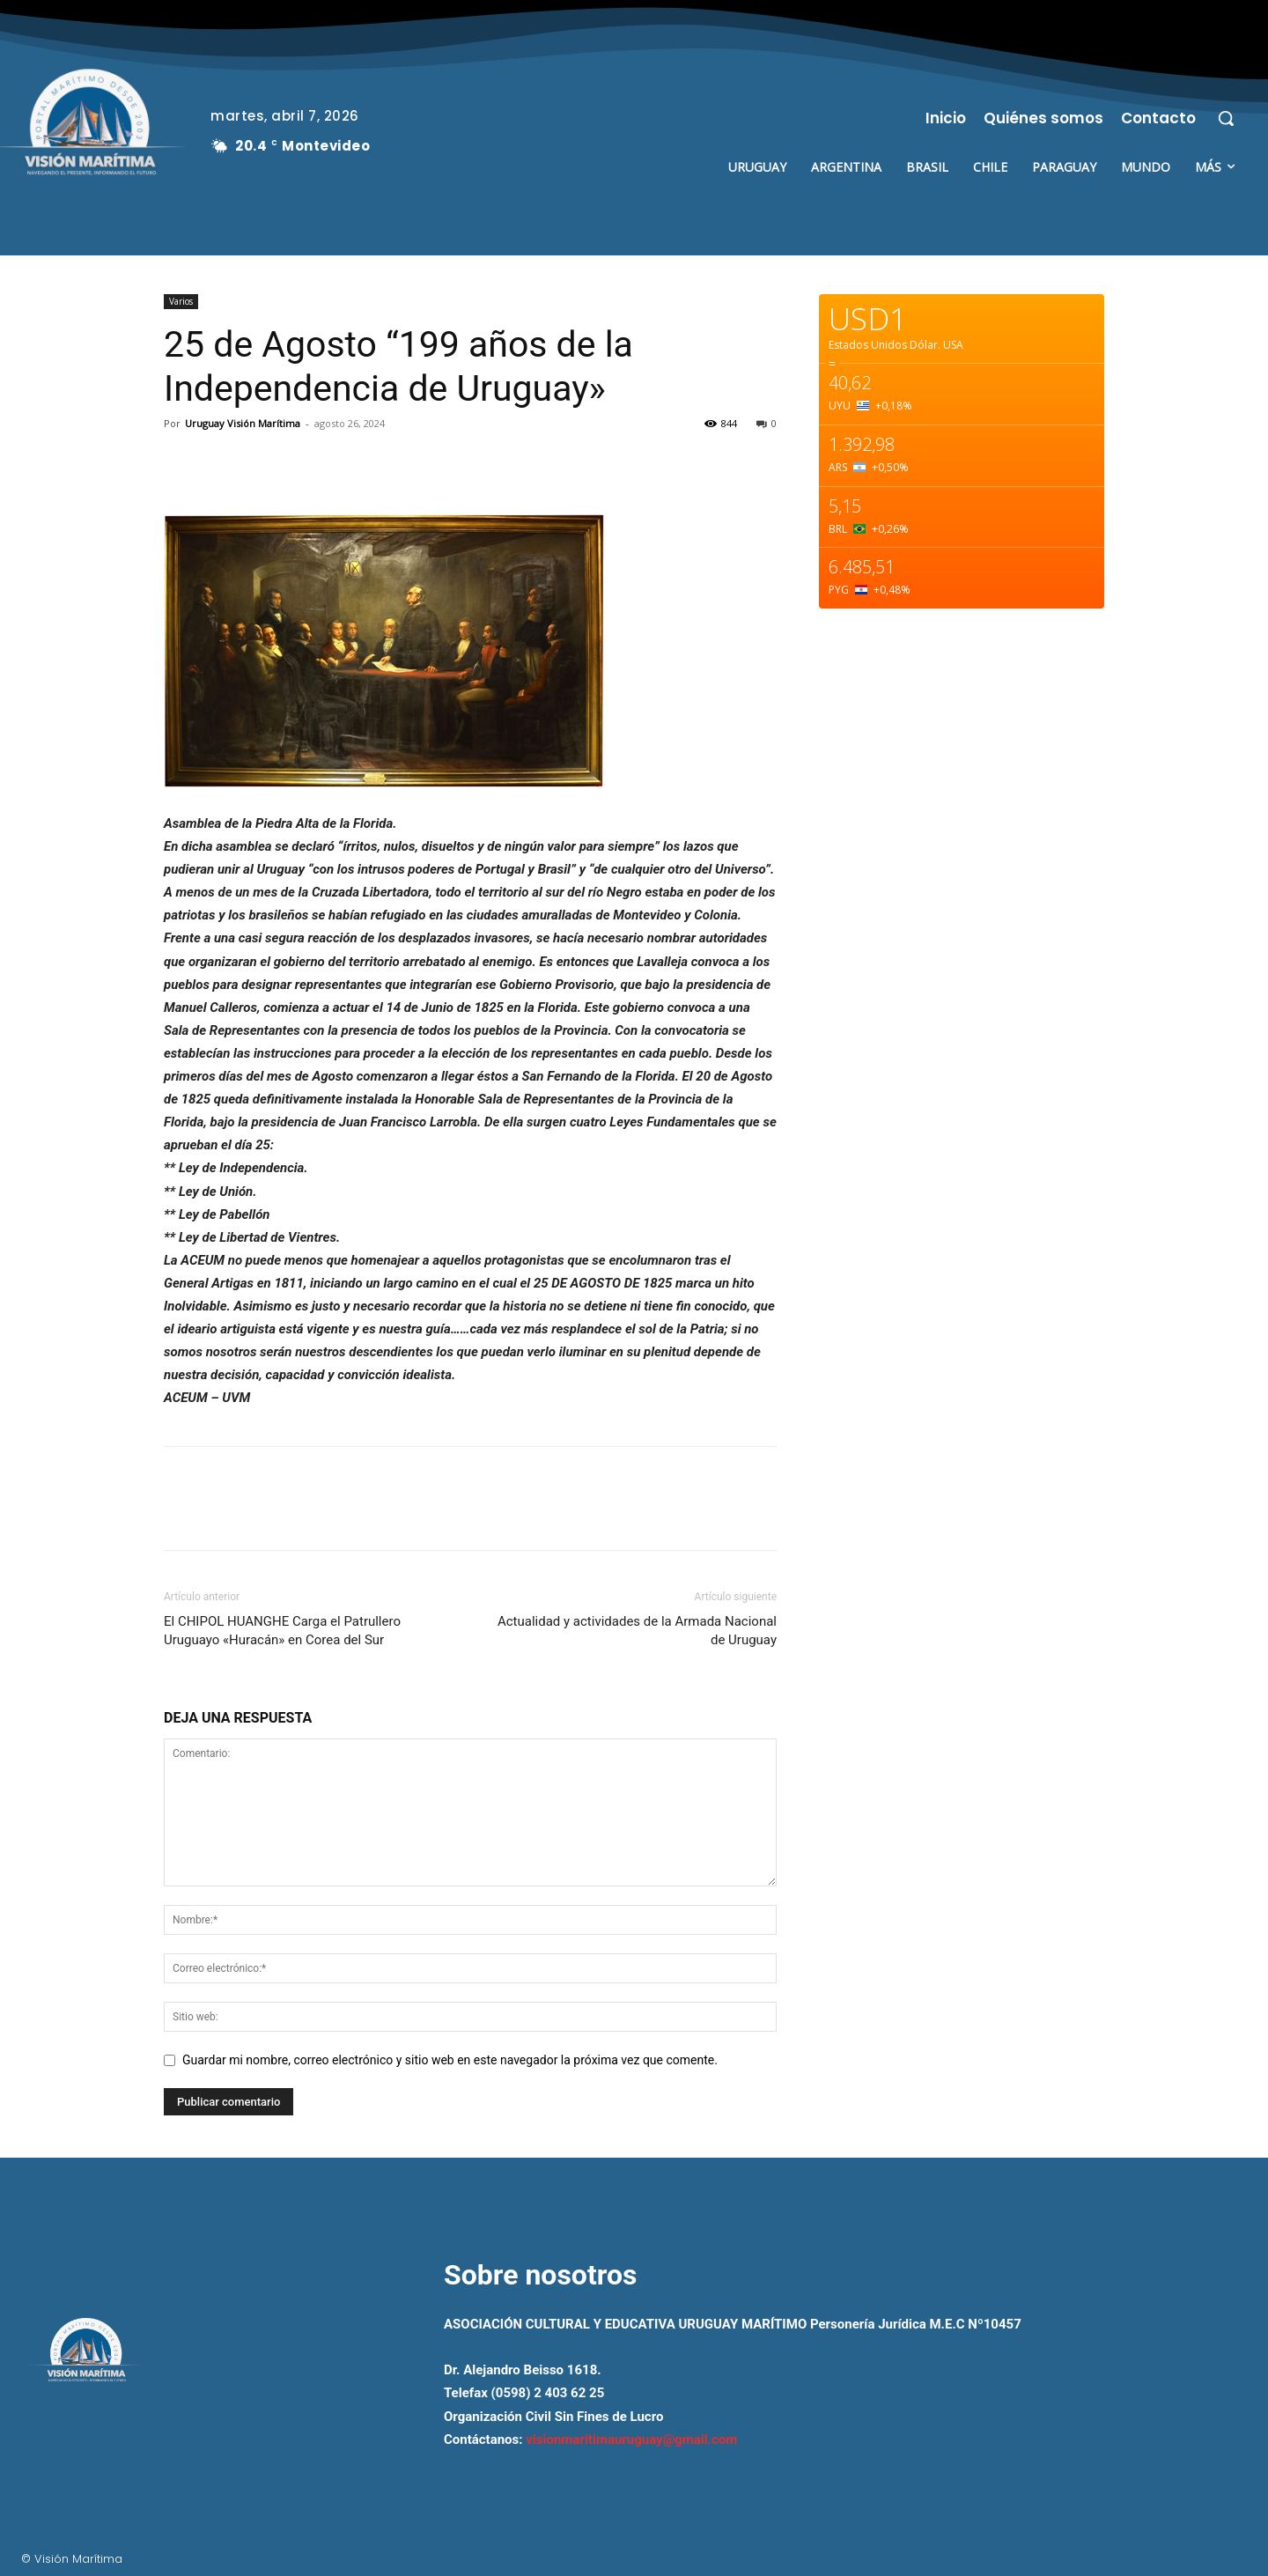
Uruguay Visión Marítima (242, 423)
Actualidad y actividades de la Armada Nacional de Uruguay (637, 1630)
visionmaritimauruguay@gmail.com (631, 2439)
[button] (1226, 118)
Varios (181, 301)
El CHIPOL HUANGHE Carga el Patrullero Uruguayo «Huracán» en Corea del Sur (282, 1630)
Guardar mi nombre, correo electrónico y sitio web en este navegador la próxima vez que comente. (450, 2060)
